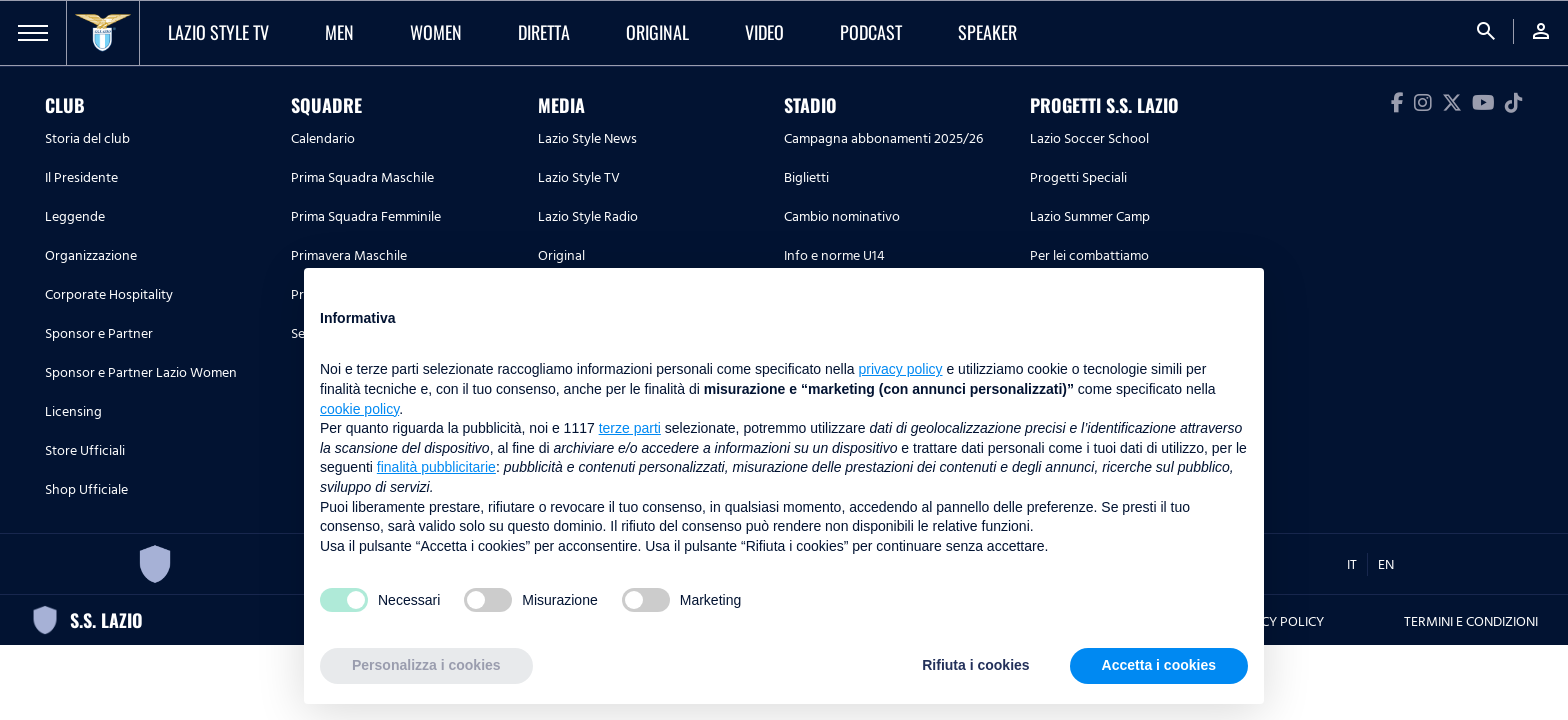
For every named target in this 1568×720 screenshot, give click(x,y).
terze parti (630, 428)
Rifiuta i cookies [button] (975, 665)
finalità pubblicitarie (436, 467)
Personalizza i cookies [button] (426, 665)
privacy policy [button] (901, 369)
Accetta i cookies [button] (1159, 665)
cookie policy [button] (359, 409)
